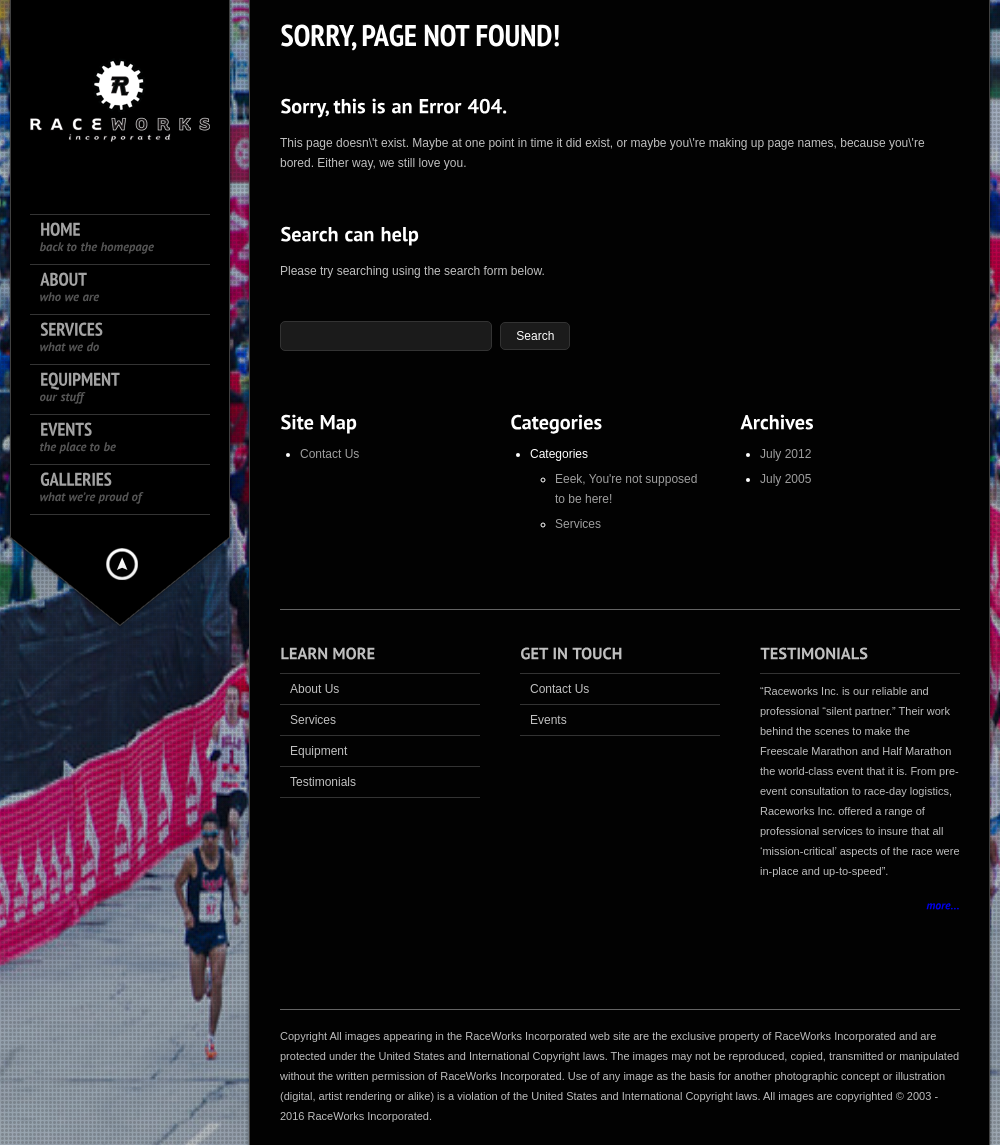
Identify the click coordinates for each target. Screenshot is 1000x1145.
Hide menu (122, 564)
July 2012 (785, 454)
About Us (314, 689)
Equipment (318, 751)
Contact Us (329, 454)
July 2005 (785, 479)
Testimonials (323, 782)
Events (548, 720)
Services (578, 524)
